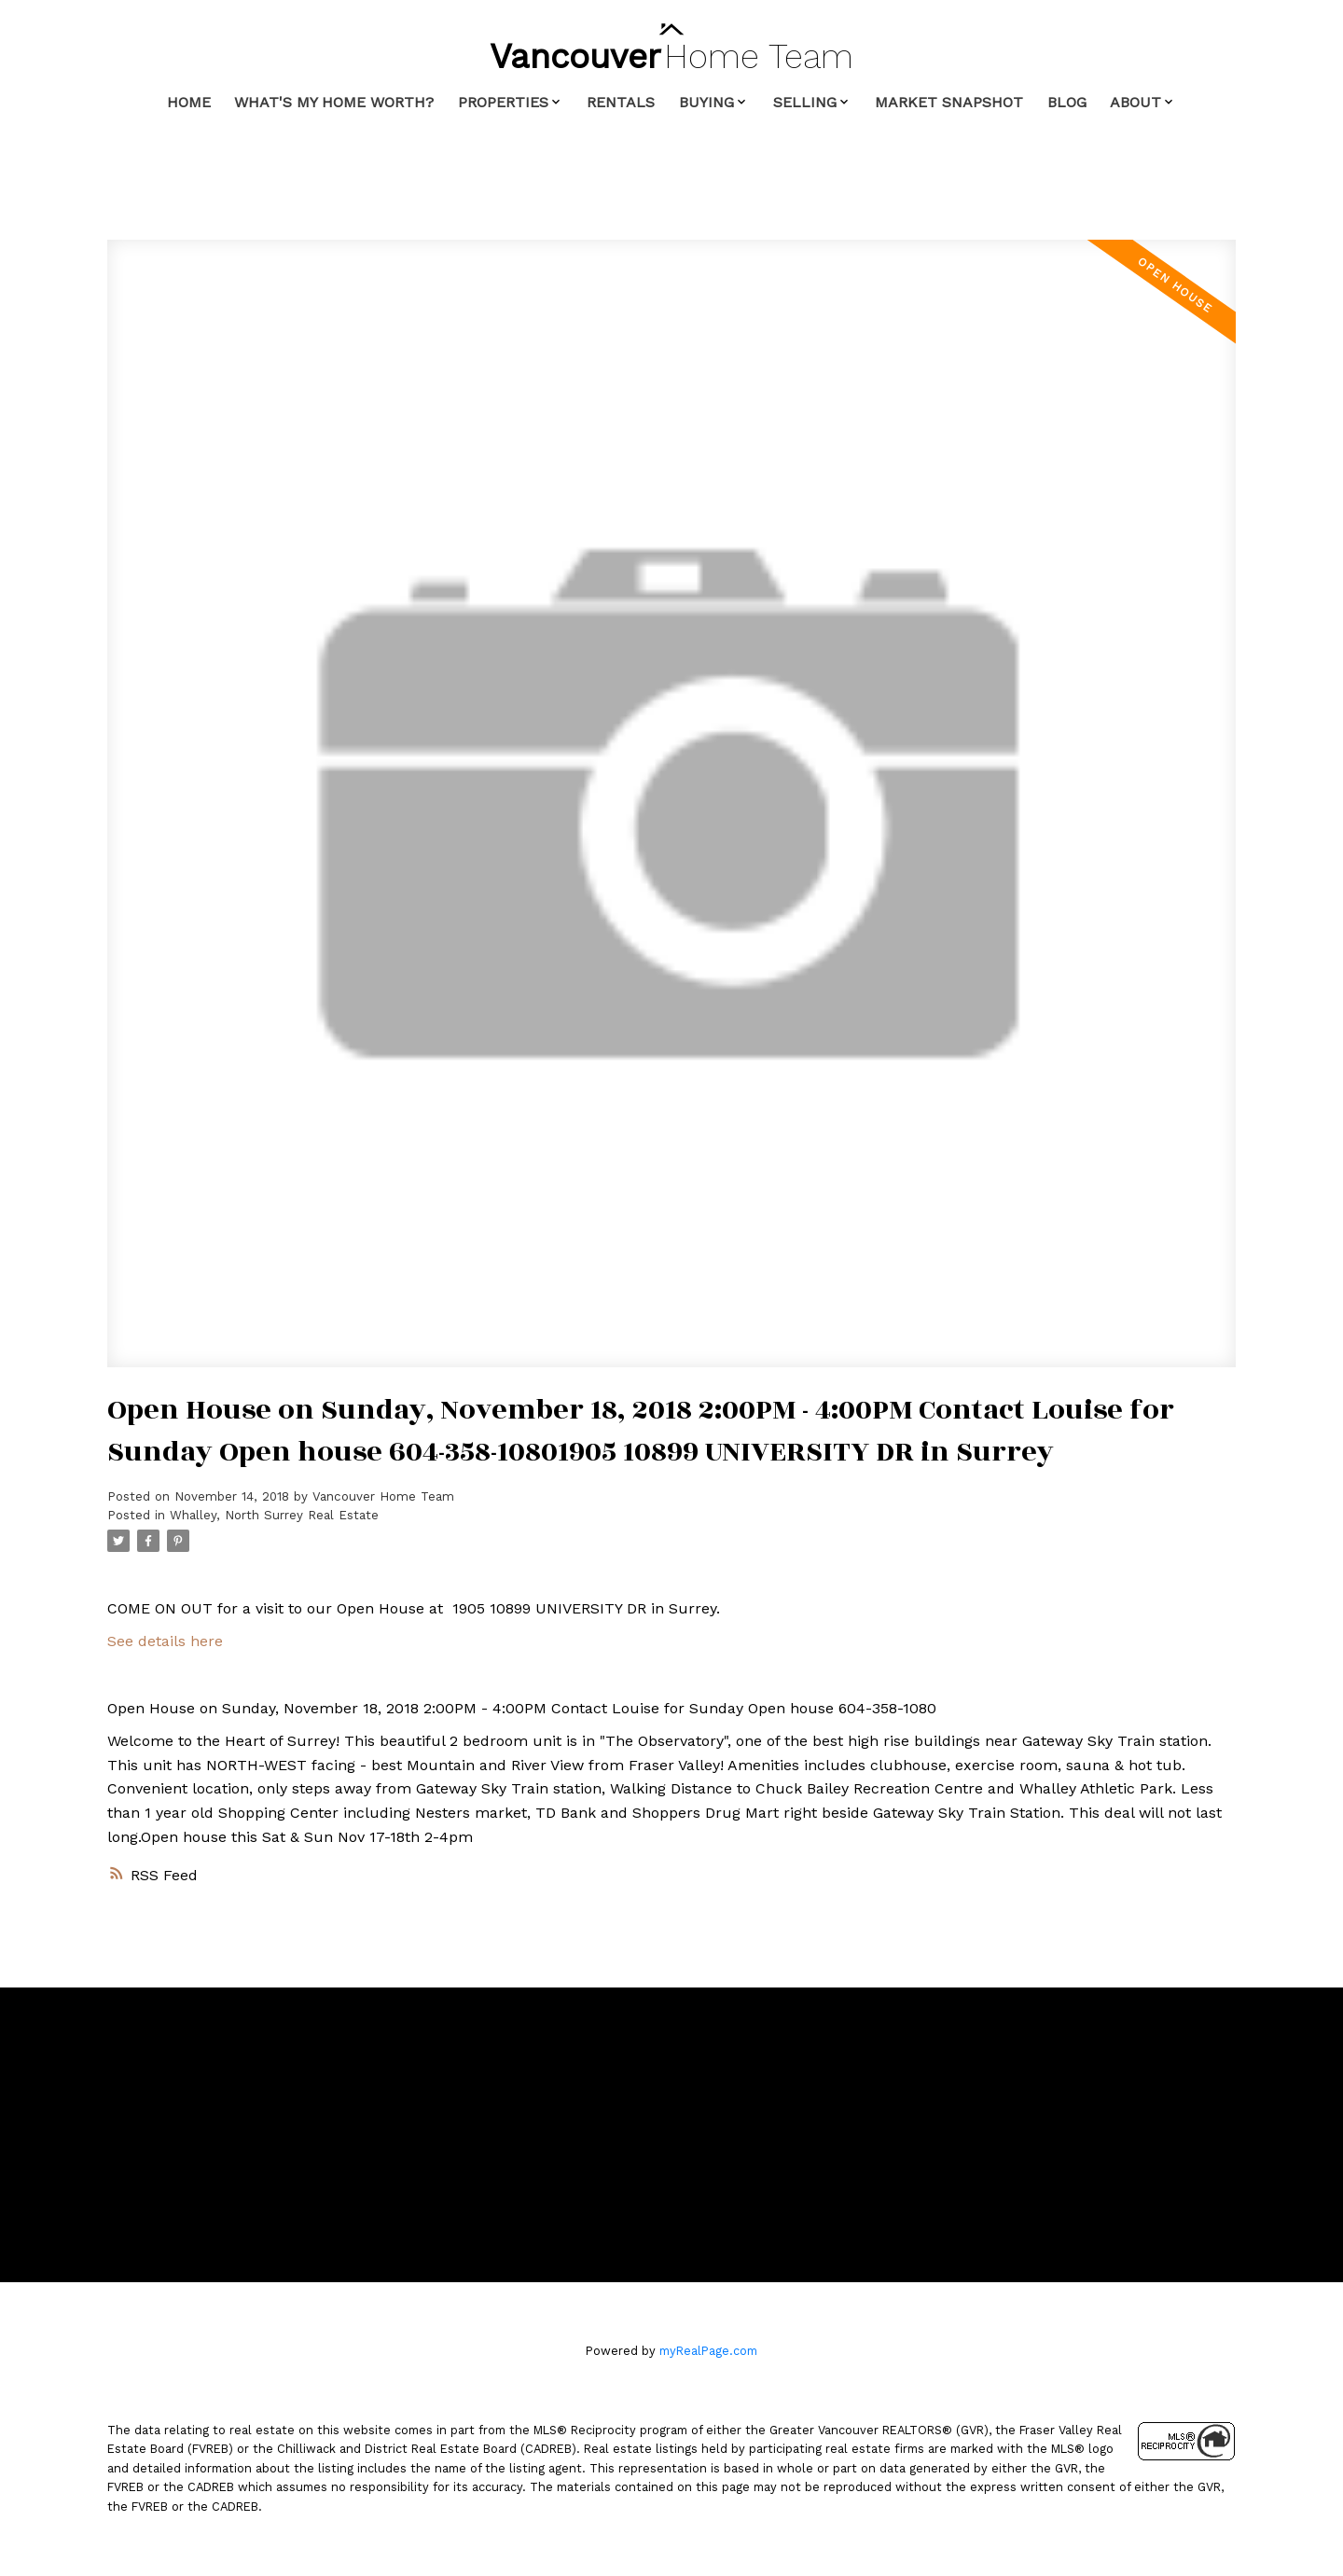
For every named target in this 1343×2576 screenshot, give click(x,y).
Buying (706, 102)
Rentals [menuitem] (621, 102)
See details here (165, 1641)
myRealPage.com (708, 2351)
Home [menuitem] (189, 102)
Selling (805, 102)
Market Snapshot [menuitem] (949, 102)
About (1135, 102)
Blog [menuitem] (1067, 102)
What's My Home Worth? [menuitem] (334, 102)
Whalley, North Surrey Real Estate (274, 1515)
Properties (503, 102)
